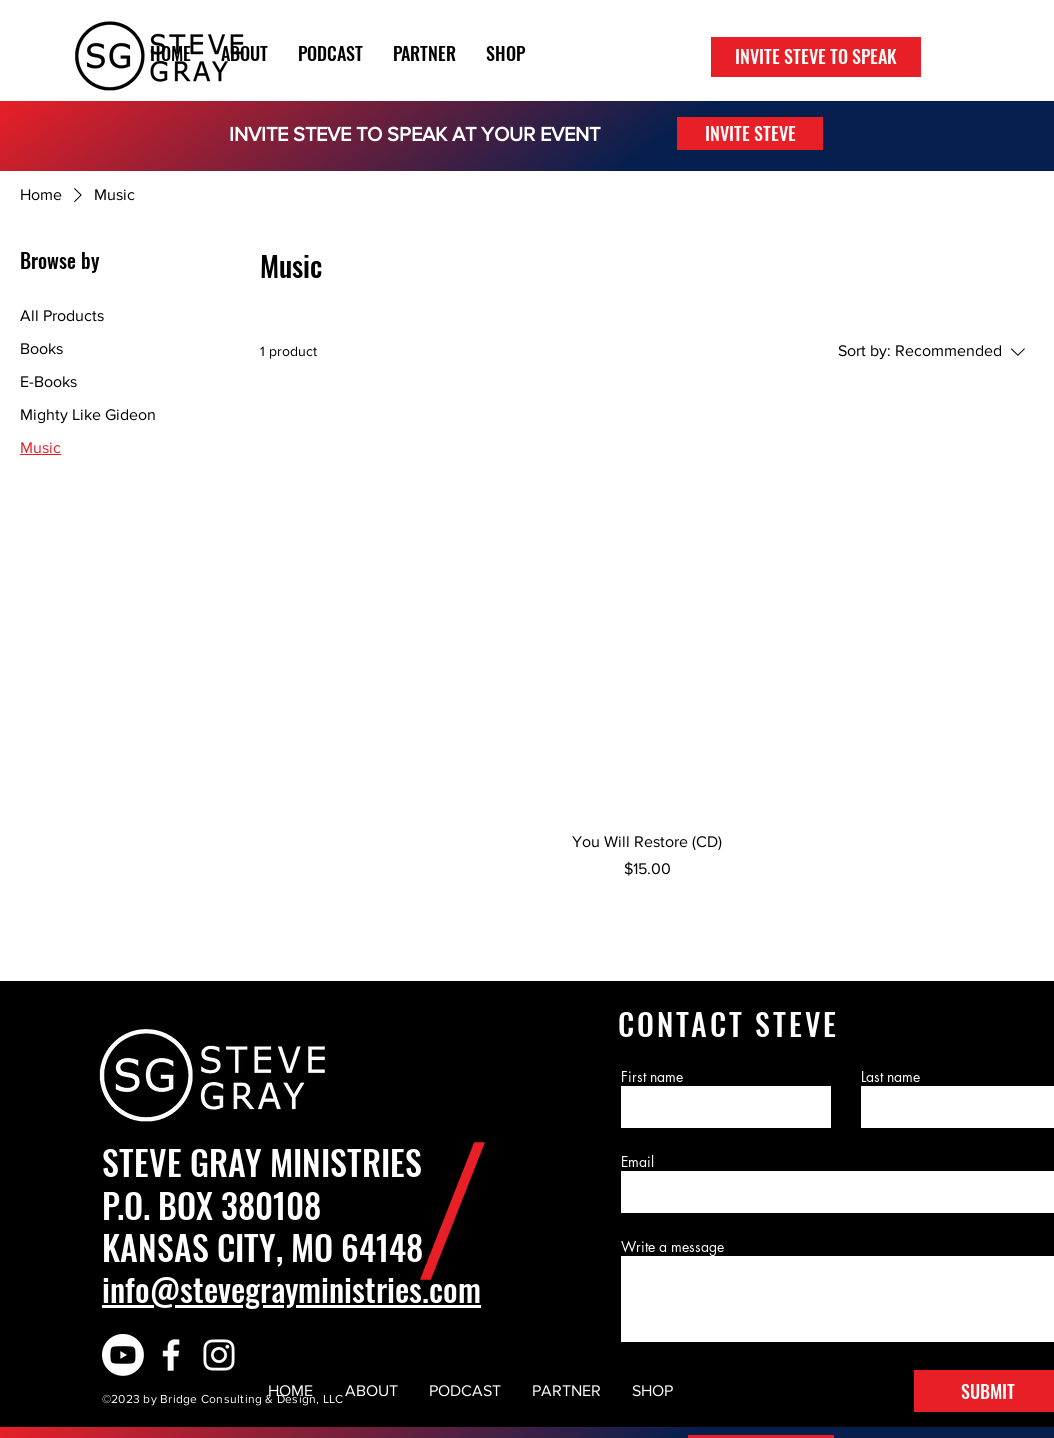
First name (652, 1077)
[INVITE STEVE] (750, 133)
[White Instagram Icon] (219, 1355)
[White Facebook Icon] (171, 1355)
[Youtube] (123, 1355)
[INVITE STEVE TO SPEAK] (816, 57)
